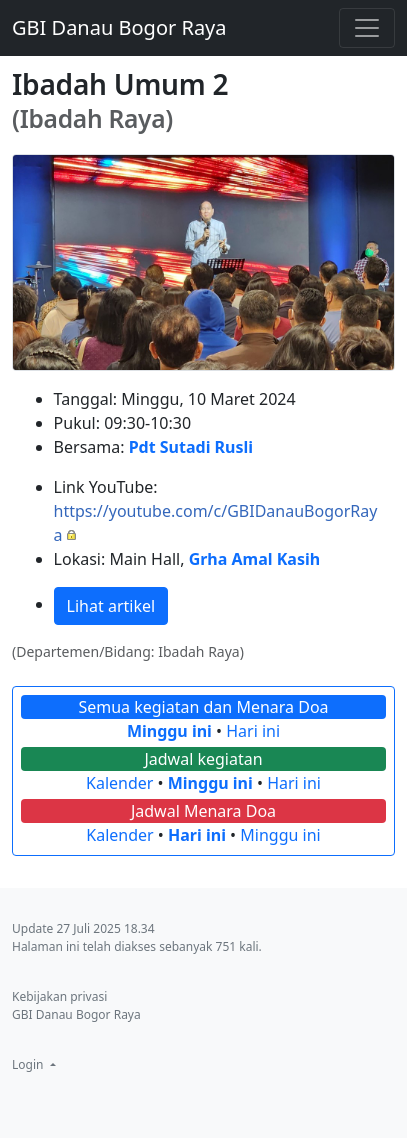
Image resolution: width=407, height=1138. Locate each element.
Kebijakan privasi (59, 996)
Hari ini (253, 731)
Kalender (119, 783)
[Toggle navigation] (367, 28)
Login (29, 1064)
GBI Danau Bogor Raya (119, 27)
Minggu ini (169, 731)
